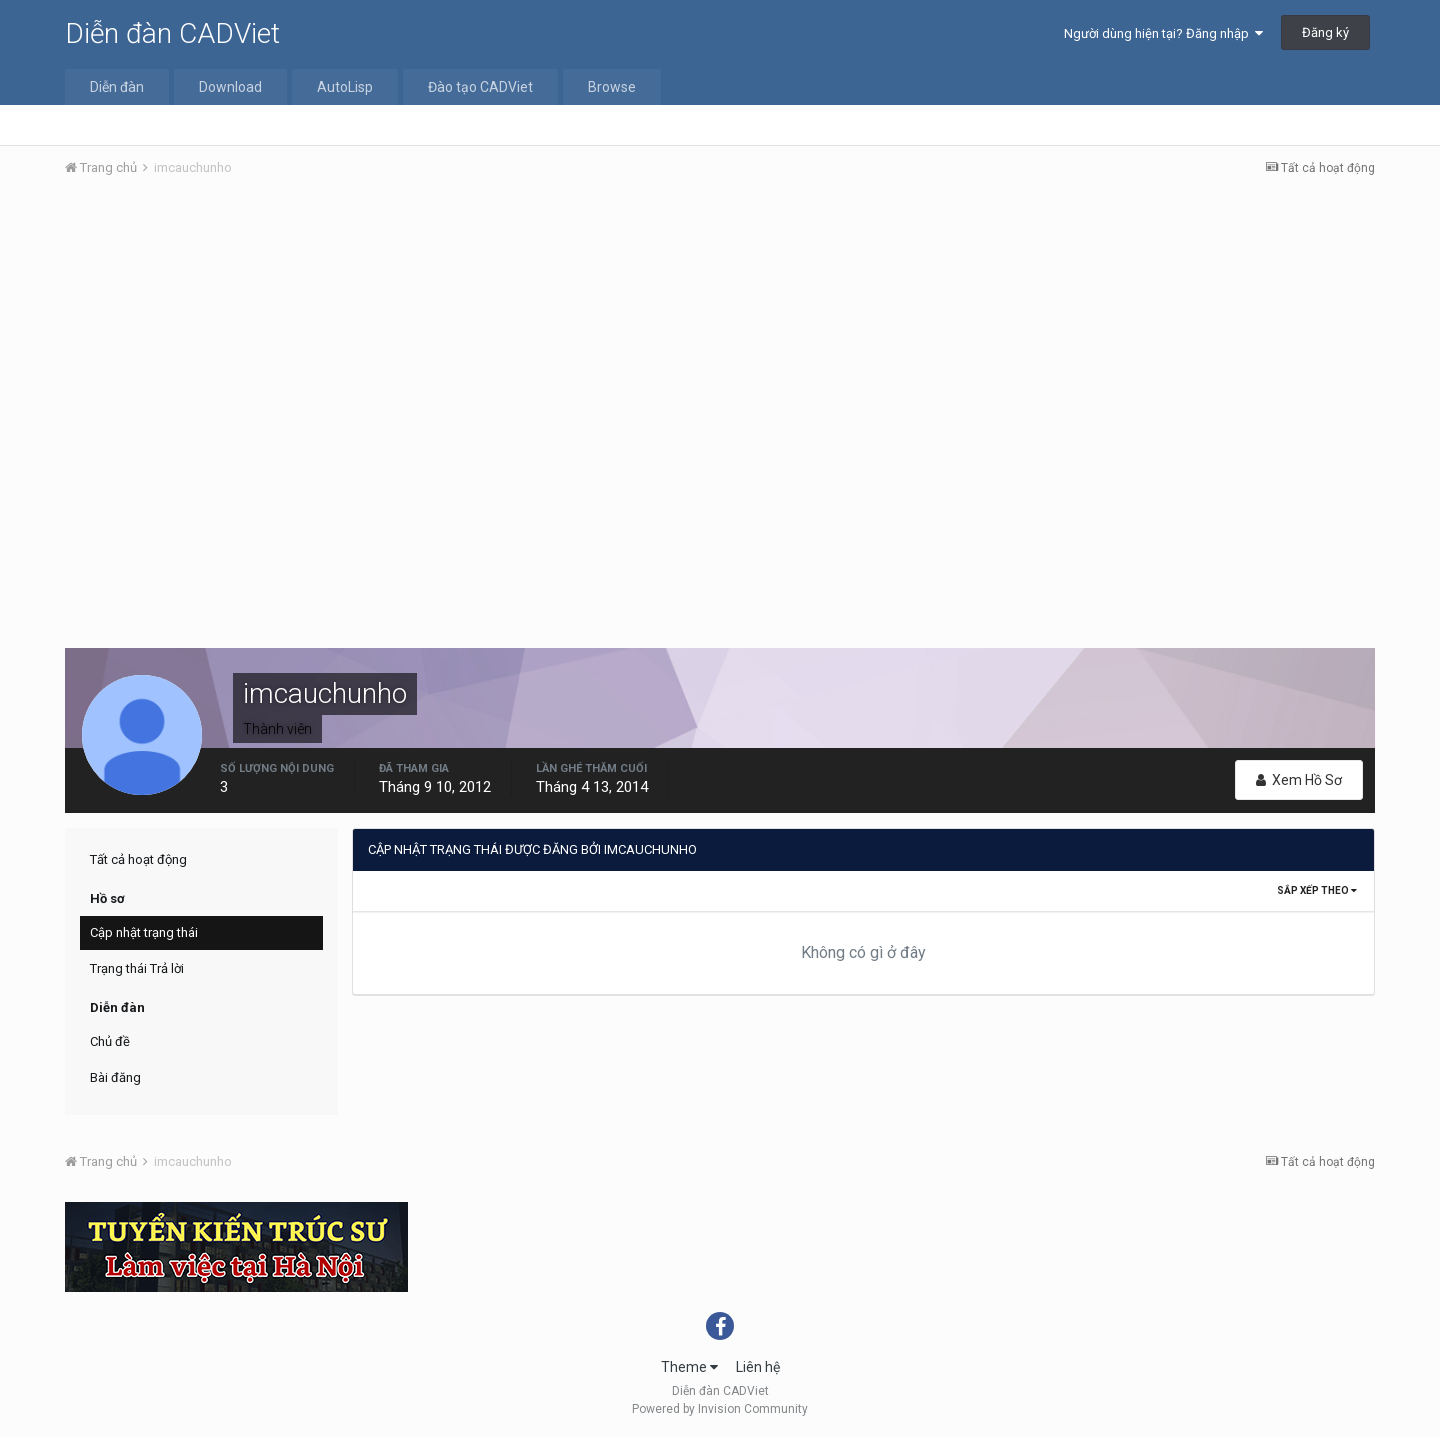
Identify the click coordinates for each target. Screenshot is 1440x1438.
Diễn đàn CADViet (172, 33)
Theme (689, 1367)
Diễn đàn (117, 87)
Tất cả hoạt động (138, 859)
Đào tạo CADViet (480, 87)
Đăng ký (1325, 32)
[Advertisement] (720, 343)
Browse (612, 87)
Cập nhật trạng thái (144, 932)
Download (230, 87)
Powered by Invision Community (720, 1409)
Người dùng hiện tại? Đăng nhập (1163, 33)
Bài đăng (115, 1077)
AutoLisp (345, 87)
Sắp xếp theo (1317, 890)
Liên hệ (758, 1367)
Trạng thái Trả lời (137, 968)
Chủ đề (110, 1041)
